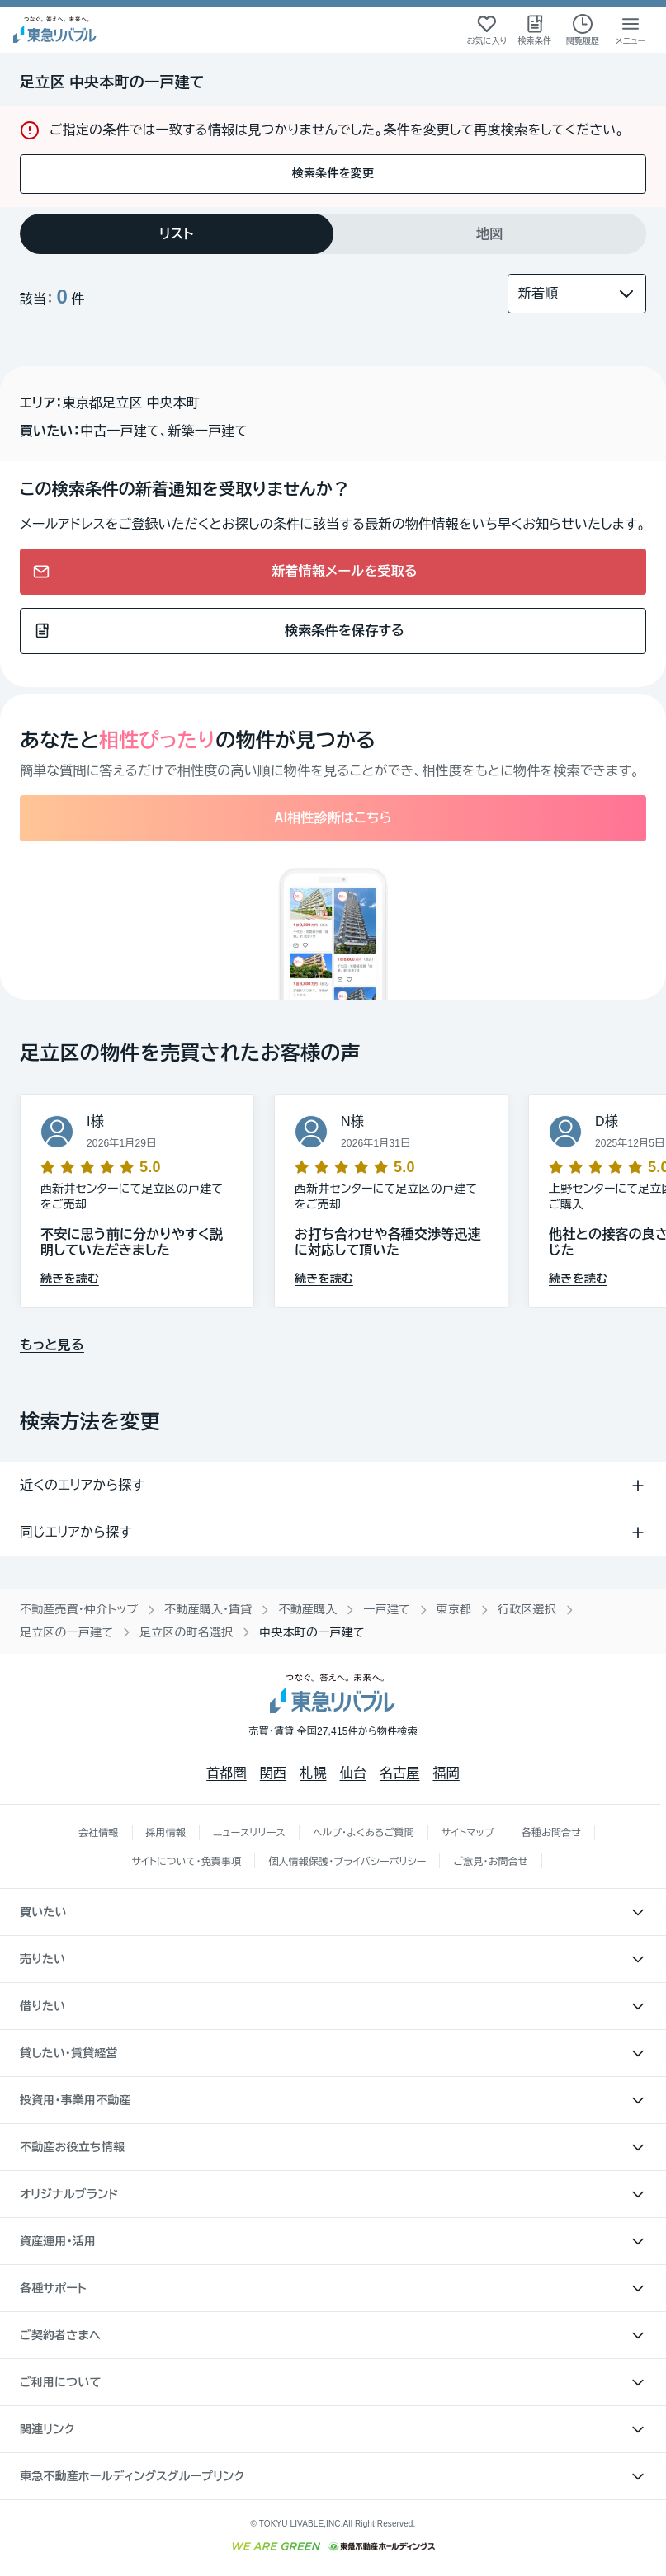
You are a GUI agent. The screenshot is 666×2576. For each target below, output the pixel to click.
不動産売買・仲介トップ (79, 1609)
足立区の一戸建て (66, 1632)
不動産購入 (307, 1609)
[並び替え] (577, 293)
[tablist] (333, 234)
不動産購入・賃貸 (208, 1609)
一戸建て (386, 1609)
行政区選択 (527, 1609)
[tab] (176, 234)
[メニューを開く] (630, 30)
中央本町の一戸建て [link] (311, 1632)
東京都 (454, 1609)
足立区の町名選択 (186, 1632)
